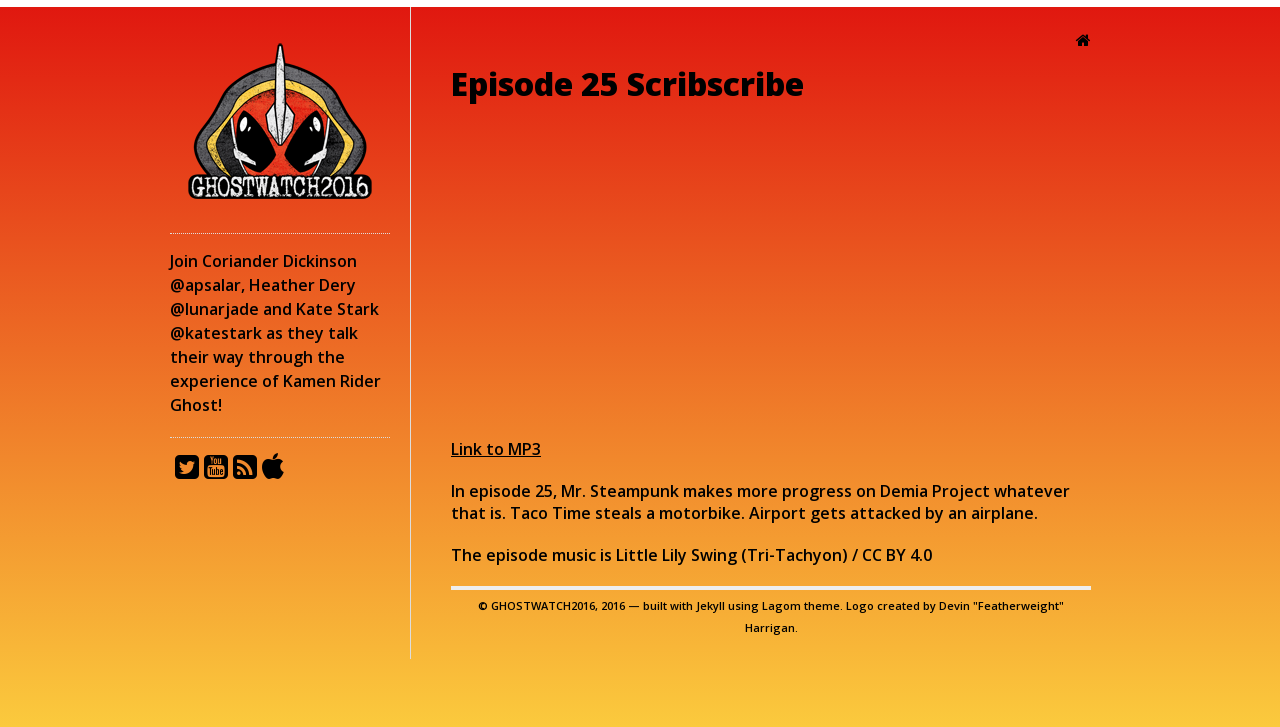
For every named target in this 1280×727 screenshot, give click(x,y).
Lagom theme (801, 605)
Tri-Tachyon (794, 555)
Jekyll (710, 605)
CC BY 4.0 (897, 555)
